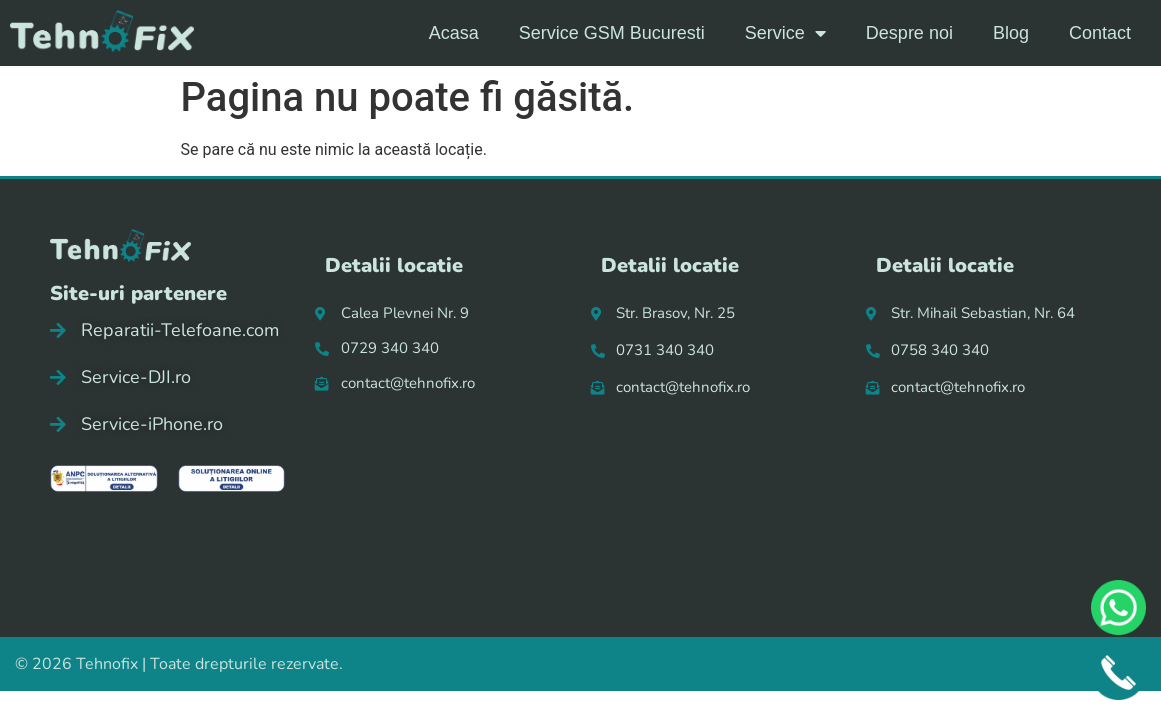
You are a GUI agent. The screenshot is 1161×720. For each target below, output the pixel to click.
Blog (1011, 33)
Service (785, 33)
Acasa (454, 33)
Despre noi (909, 33)
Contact (1100, 33)
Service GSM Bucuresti (612, 33)
